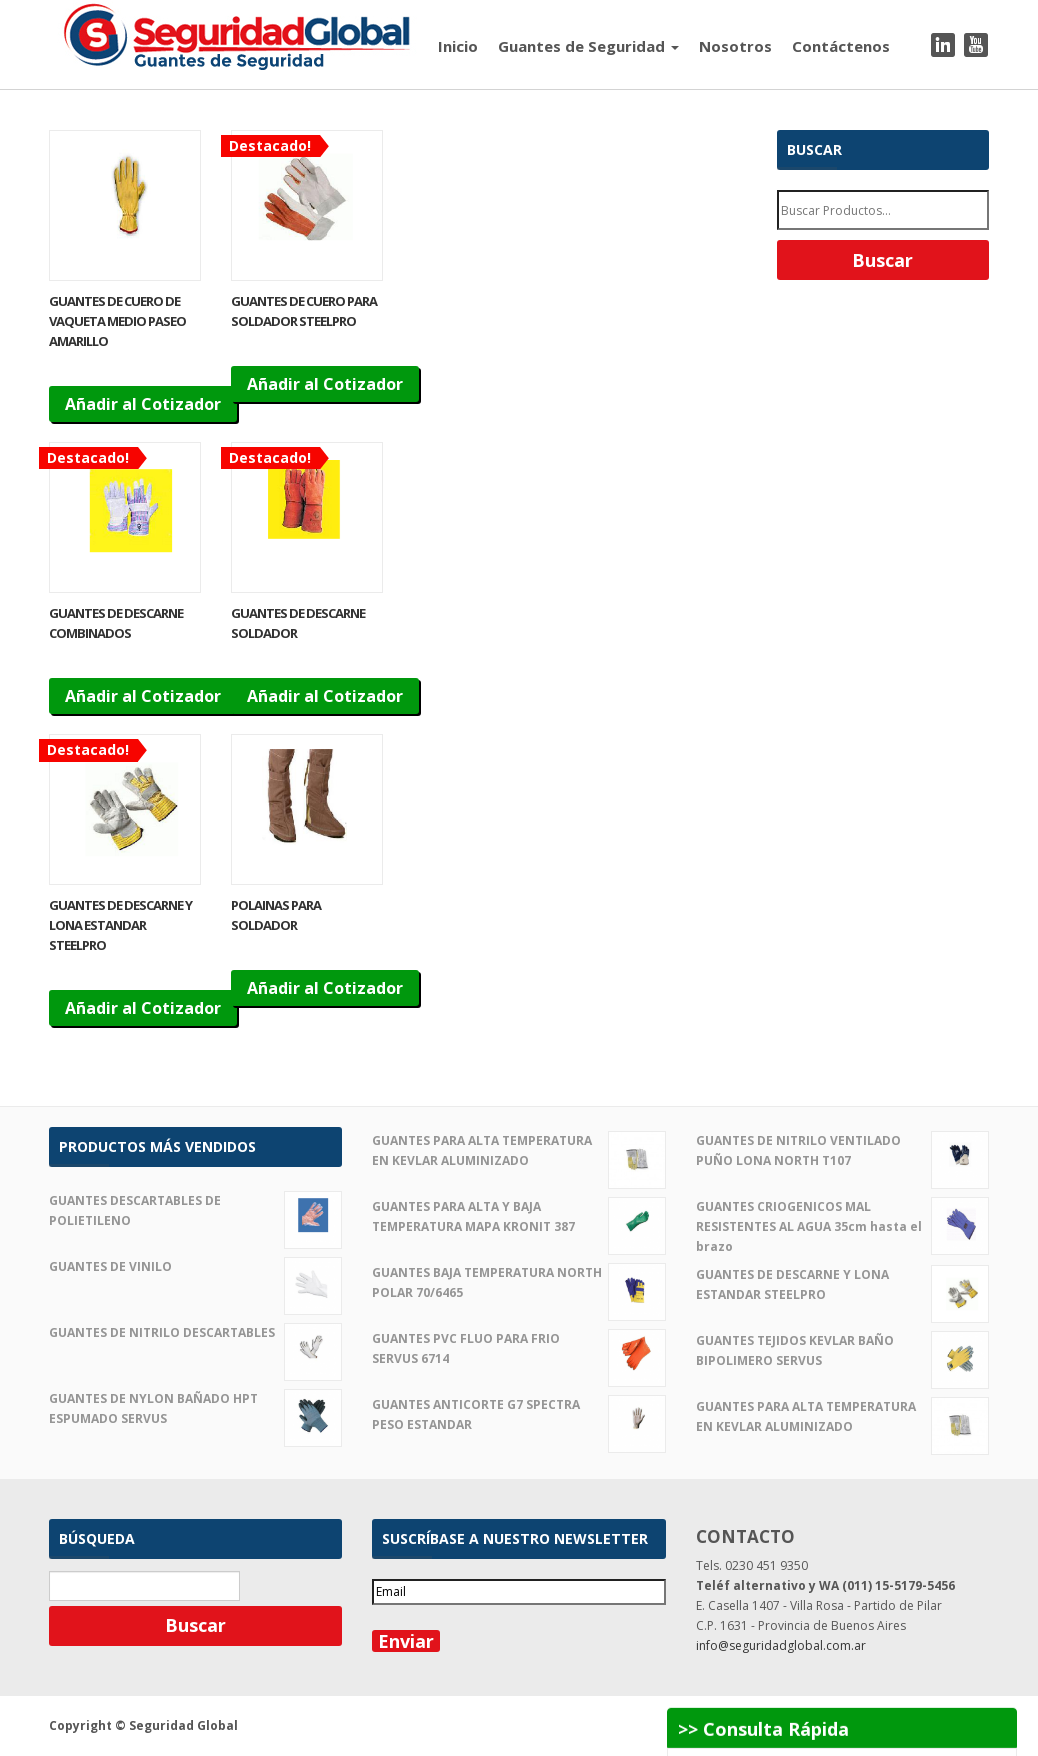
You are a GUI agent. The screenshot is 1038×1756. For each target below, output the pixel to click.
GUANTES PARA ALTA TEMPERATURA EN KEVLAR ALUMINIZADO (518, 1151)
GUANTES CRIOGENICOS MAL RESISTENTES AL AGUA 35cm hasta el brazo (842, 1226)
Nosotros (735, 46)
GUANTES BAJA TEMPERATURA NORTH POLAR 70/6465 (518, 1283)
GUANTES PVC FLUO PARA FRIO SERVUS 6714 (518, 1349)
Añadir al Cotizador (143, 404)
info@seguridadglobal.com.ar (781, 1645)
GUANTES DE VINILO (195, 1267)
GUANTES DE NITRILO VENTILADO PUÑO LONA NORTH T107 (842, 1151)
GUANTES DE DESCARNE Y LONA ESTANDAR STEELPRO (120, 925)
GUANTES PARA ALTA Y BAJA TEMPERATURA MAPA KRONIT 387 (518, 1217)
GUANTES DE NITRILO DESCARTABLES (195, 1333)
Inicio (458, 46)
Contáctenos (841, 46)
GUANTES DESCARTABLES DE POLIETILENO (195, 1211)
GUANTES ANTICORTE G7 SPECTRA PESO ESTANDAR (518, 1415)
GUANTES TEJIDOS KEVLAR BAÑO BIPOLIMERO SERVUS (842, 1351)
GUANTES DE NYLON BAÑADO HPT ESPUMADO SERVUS (195, 1409)
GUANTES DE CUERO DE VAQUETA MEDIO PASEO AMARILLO (117, 321)
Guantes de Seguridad (588, 46)
